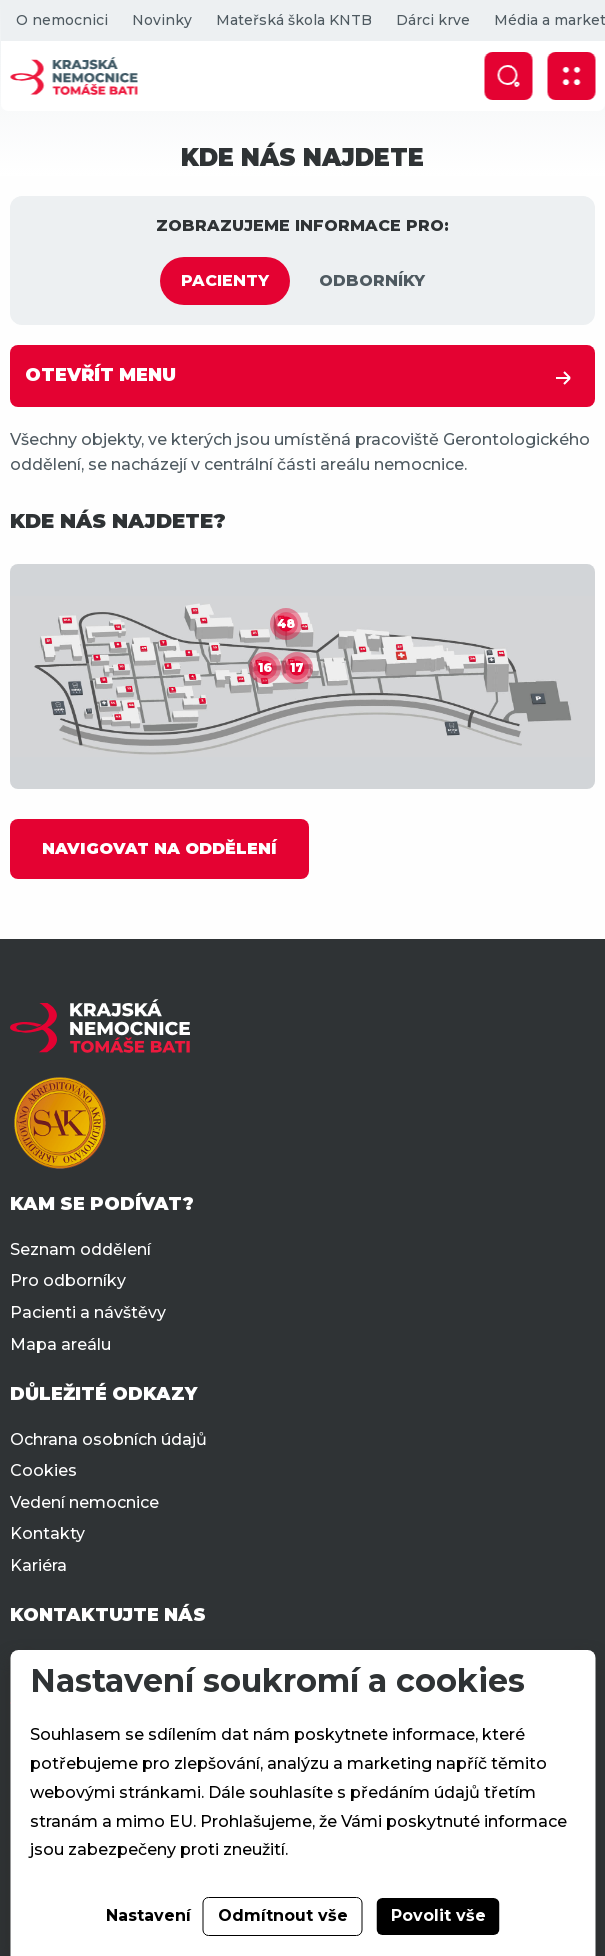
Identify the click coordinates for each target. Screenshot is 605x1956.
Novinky (161, 20)
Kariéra (38, 1565)
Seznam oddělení (80, 1249)
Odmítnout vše (283, 1915)
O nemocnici (61, 20)
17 (297, 667)
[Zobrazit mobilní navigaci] (571, 76)
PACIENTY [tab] (225, 280)
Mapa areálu (60, 1344)
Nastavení (148, 1915)
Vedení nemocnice (84, 1502)
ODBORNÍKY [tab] (372, 280)
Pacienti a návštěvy (88, 1312)
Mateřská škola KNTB (293, 20)
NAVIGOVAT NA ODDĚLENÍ (159, 848)
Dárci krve (432, 20)
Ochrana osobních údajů (108, 1439)
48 (286, 623)
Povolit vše (438, 1915)
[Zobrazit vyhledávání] (508, 76)
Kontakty (47, 1533)
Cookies (43, 1470)
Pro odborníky (68, 1280)
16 (265, 667)
